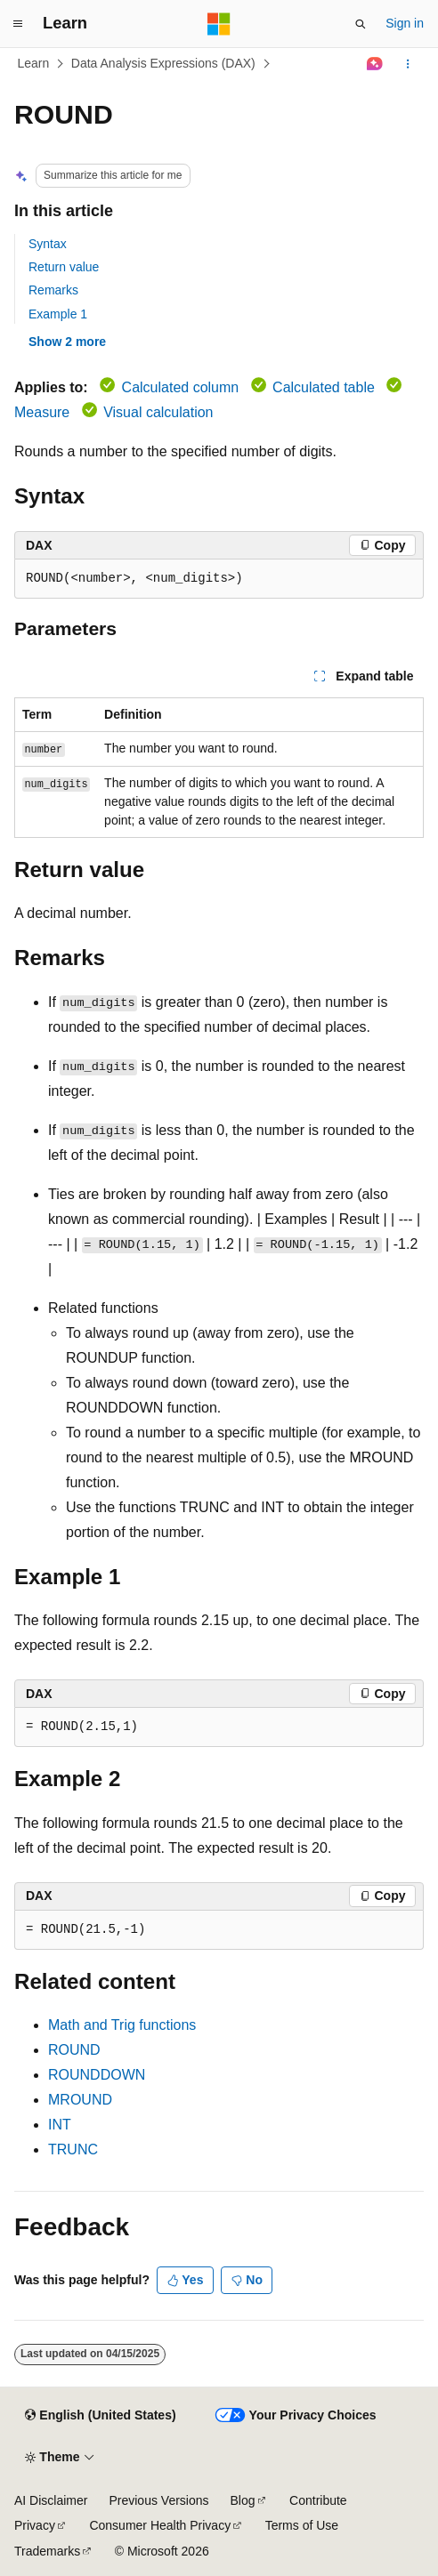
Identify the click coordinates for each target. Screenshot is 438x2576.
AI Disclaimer (50, 2500)
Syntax (47, 244)
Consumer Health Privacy (160, 2525)
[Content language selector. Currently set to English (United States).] (100, 2416)
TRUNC (73, 2149)
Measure (41, 412)
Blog (243, 2500)
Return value (63, 267)
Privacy (34, 2525)
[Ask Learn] (375, 64)
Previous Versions (158, 2500)
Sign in (404, 23)
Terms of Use (301, 2525)
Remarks (53, 290)
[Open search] (360, 24)
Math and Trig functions (122, 2025)
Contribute (318, 2500)
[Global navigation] (18, 24)
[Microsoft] (219, 24)
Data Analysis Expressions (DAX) (163, 63)
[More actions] (408, 64)
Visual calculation (158, 412)
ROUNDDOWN (96, 2074)
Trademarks (47, 2551)
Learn (34, 63)
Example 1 (57, 314)
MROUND (80, 2099)
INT (59, 2124)
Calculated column (180, 387)
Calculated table (323, 387)
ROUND (74, 2049)
